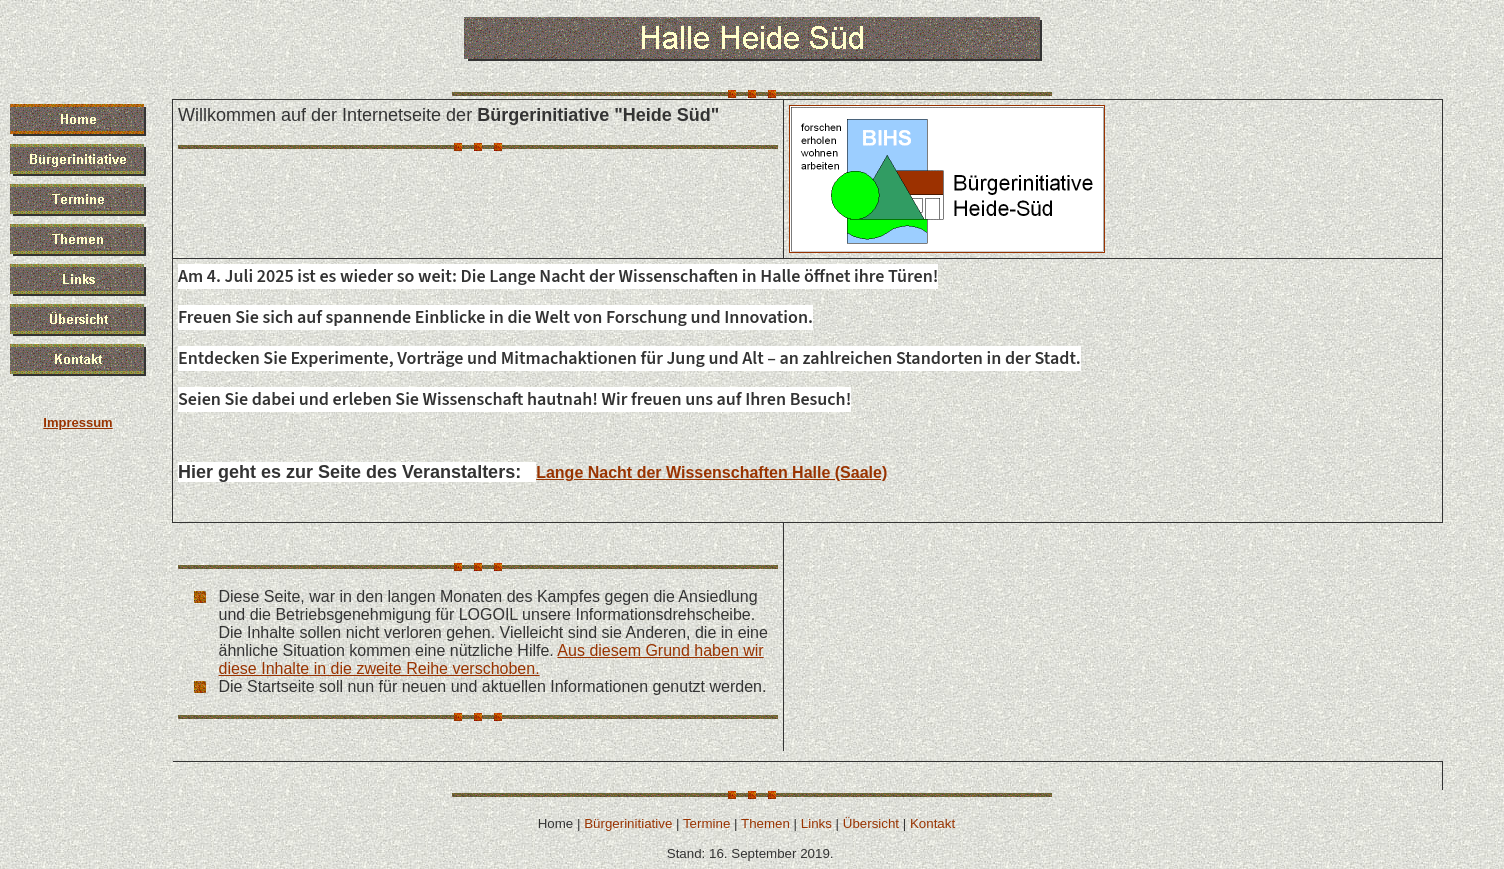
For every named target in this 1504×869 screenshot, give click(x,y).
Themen (765, 823)
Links (816, 823)
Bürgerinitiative (628, 823)
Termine (706, 823)
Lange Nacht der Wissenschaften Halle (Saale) (711, 472)
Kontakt (932, 823)
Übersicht (871, 823)
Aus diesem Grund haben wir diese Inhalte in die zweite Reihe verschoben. (491, 659)
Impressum (77, 422)
